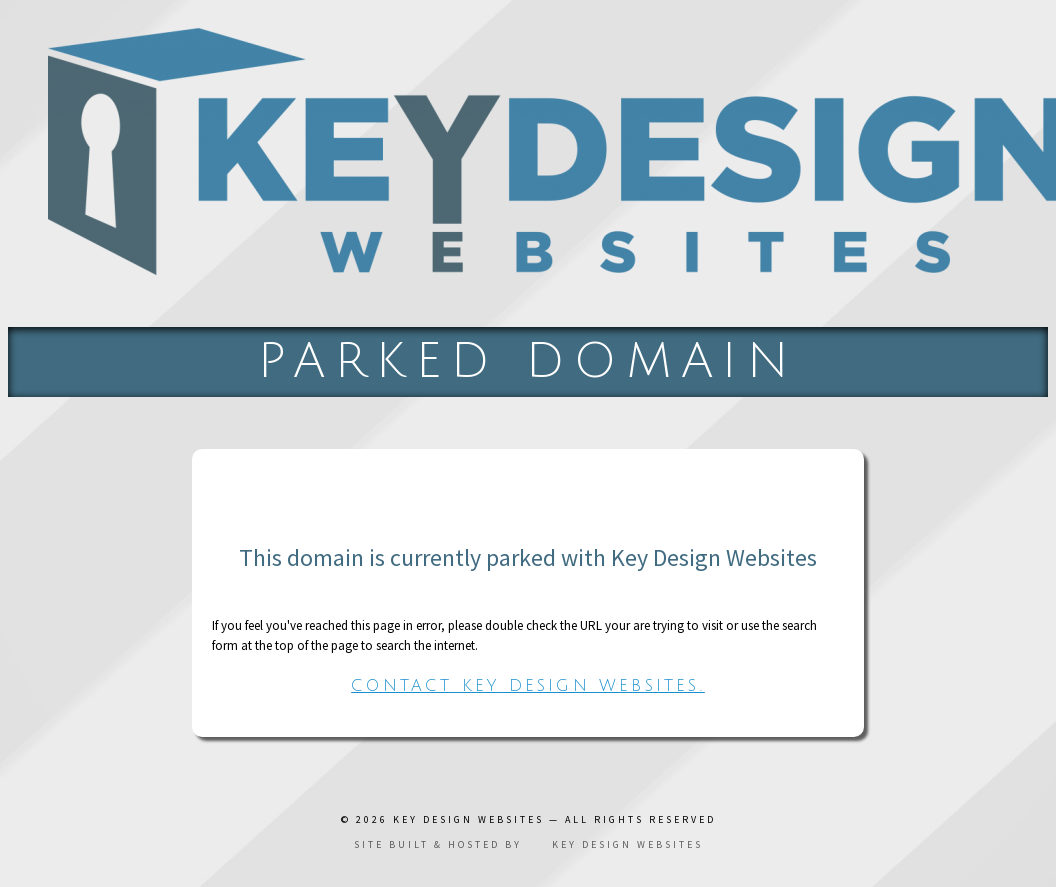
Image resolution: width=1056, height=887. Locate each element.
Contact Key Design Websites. (528, 686)
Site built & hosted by (528, 844)
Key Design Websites (468, 819)
